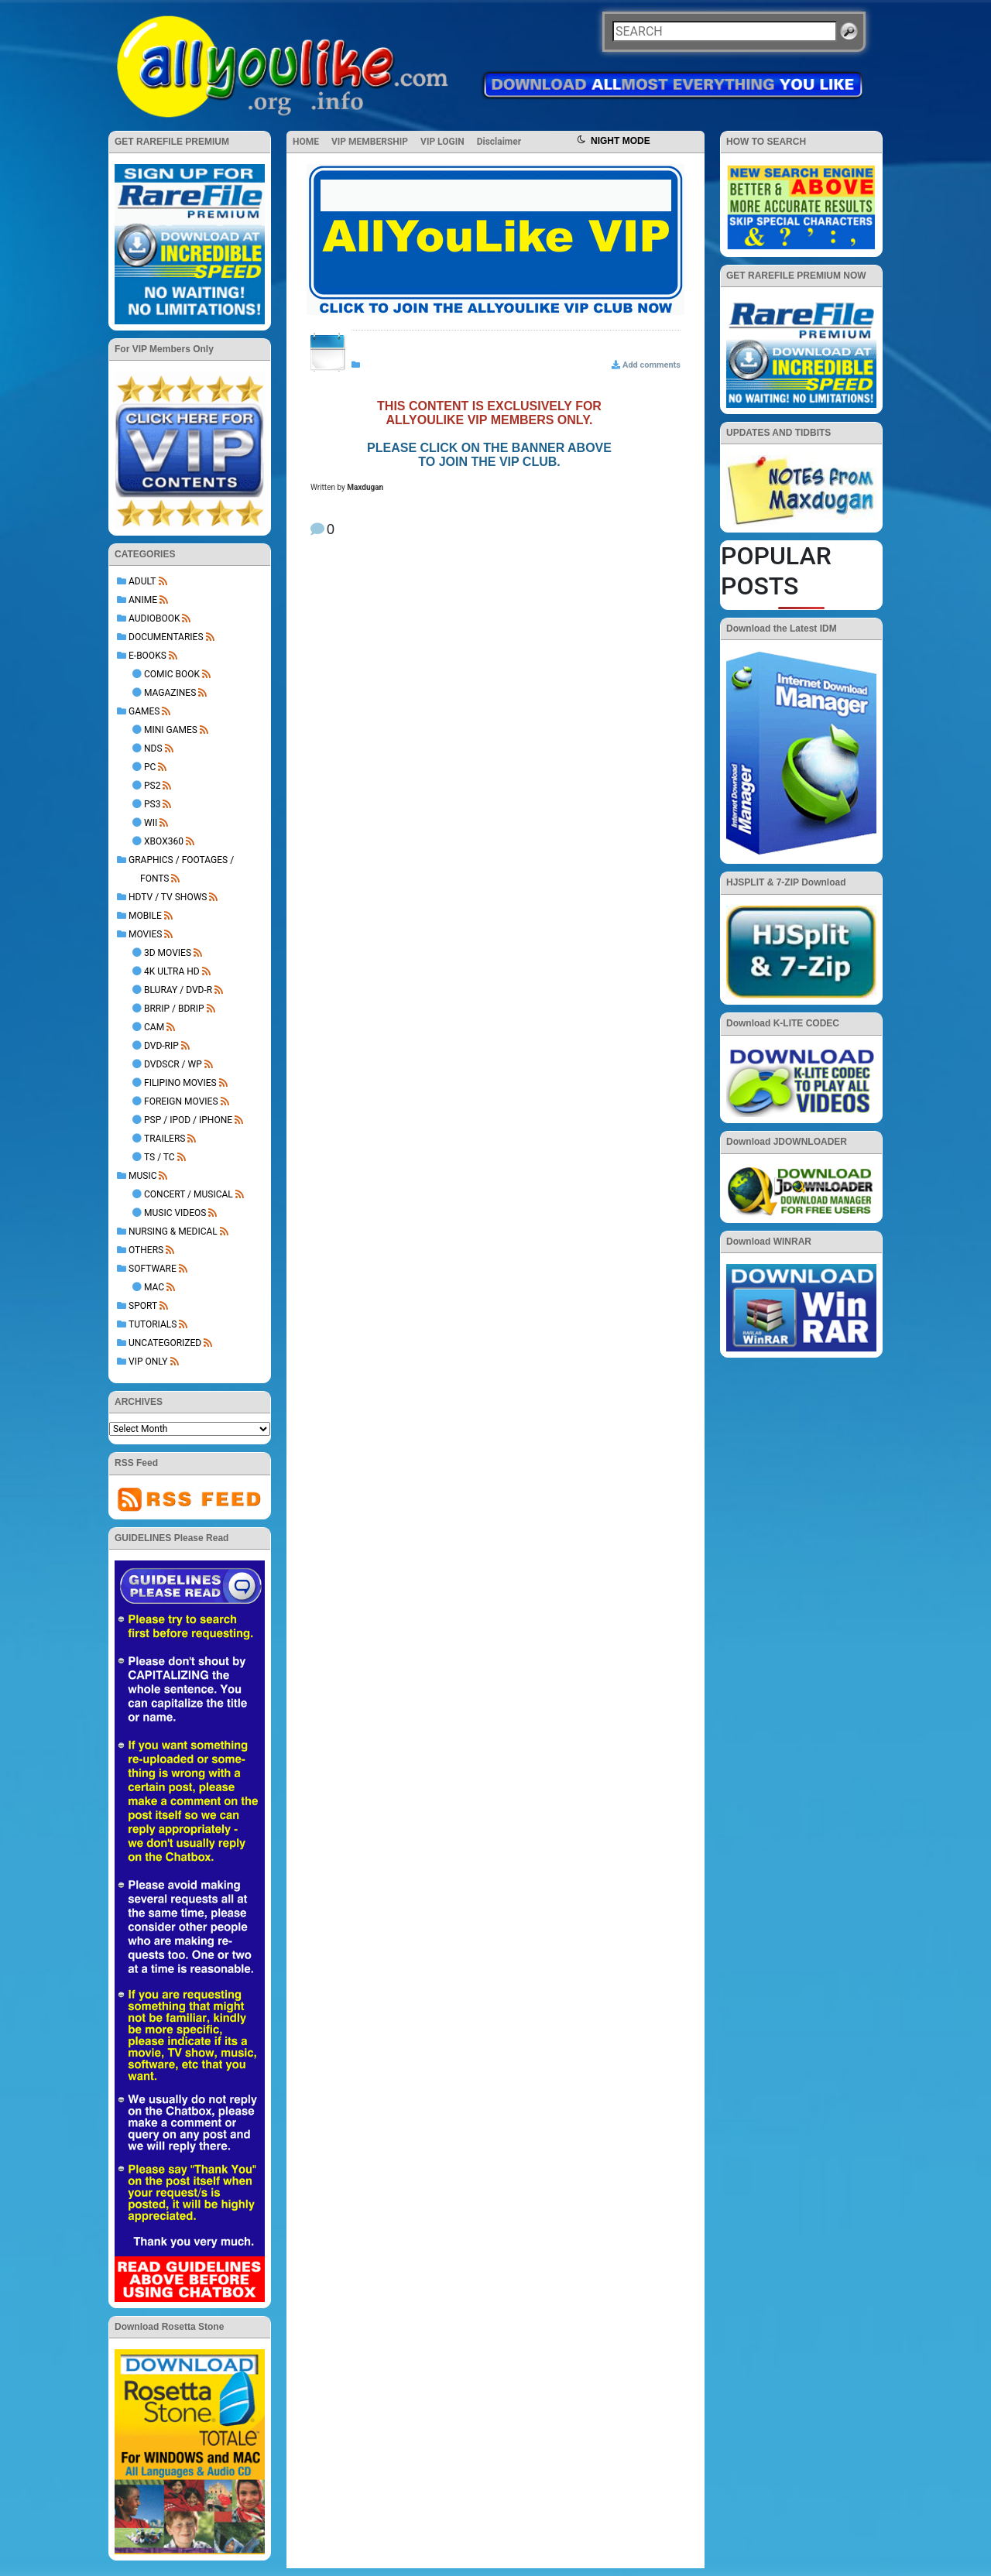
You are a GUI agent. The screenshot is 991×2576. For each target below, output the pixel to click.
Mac (154, 1287)
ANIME (143, 599)
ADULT (142, 581)
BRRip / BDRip (174, 1008)
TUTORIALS (153, 1324)
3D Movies (167, 952)
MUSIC (142, 1175)
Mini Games (170, 729)
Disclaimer (499, 141)
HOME (306, 141)
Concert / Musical (188, 1194)
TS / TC (159, 1157)
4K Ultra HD (172, 971)
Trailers (164, 1138)
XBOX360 (163, 841)
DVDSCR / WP (173, 1064)
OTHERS (146, 1250)
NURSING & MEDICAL (173, 1231)
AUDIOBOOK (154, 618)
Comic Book (172, 674)
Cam (154, 1027)
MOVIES (145, 934)
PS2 (152, 785)
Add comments (651, 365)
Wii (150, 822)
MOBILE (145, 915)
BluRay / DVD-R (178, 990)
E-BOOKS (147, 655)
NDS (153, 748)
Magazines (170, 692)
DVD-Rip (161, 1045)
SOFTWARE (153, 1268)
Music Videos (175, 1213)
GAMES (144, 711)
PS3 (152, 804)
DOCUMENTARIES (166, 637)
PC (150, 767)
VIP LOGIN (442, 141)
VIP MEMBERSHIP (369, 141)
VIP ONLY (148, 1361)
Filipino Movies (180, 1082)
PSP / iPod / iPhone (188, 1120)
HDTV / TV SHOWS (168, 897)
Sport (143, 1305)
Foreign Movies (181, 1101)
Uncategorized (165, 1343)
